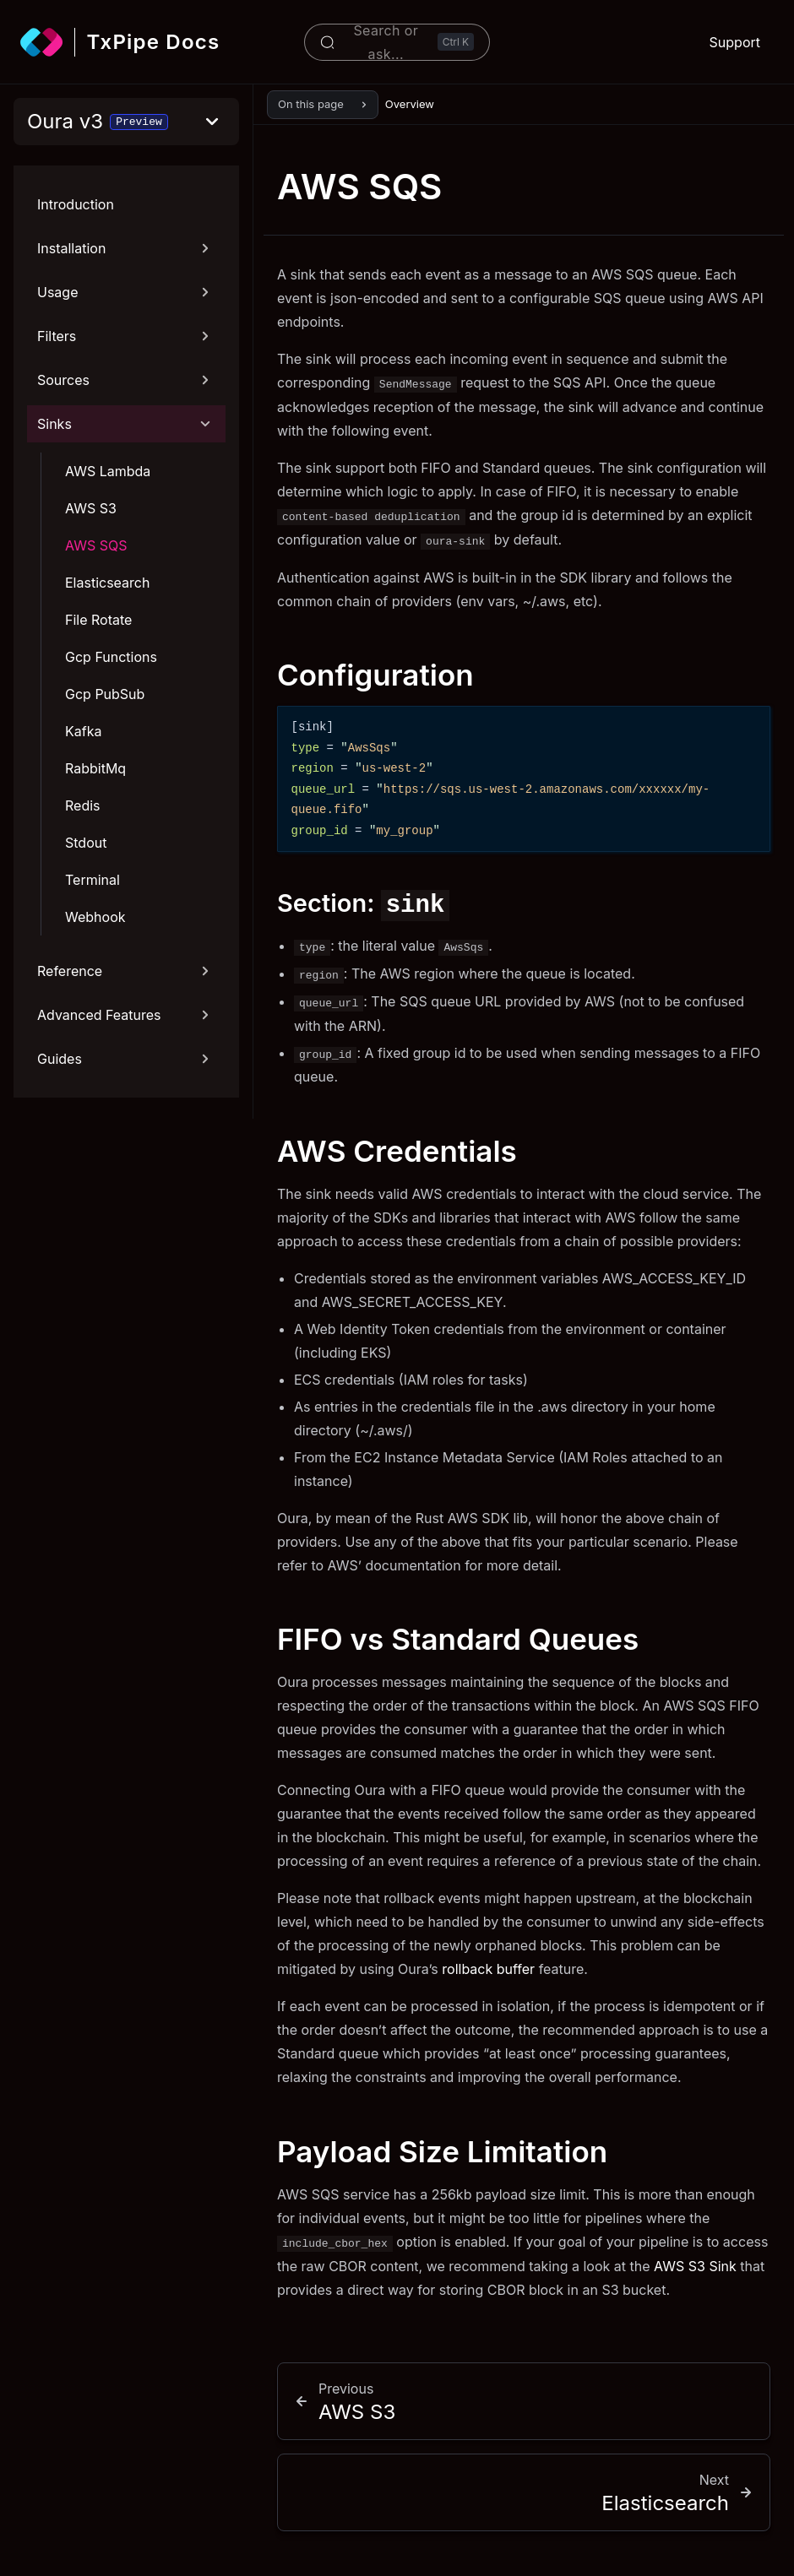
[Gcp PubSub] (140, 694)
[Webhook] (140, 916)
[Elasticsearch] (140, 582)
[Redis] (140, 805)
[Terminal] (140, 879)
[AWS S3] (140, 508)
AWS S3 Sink (695, 2266)
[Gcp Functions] (140, 656)
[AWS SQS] (140, 545)
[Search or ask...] (397, 42)
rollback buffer (488, 1968)
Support (735, 42)
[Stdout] (140, 842)
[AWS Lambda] (140, 471)
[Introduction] (126, 204)
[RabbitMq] (140, 768)
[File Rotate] (140, 619)
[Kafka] (140, 731)
